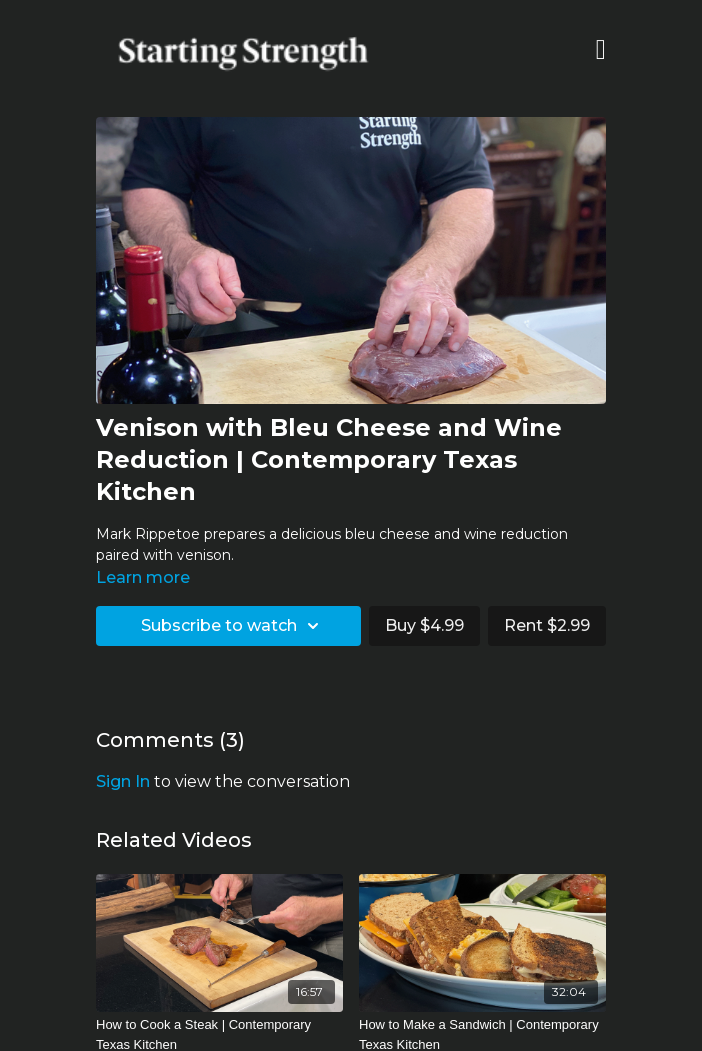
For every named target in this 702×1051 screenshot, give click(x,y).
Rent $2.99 (547, 625)
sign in (123, 781)
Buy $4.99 (424, 625)
